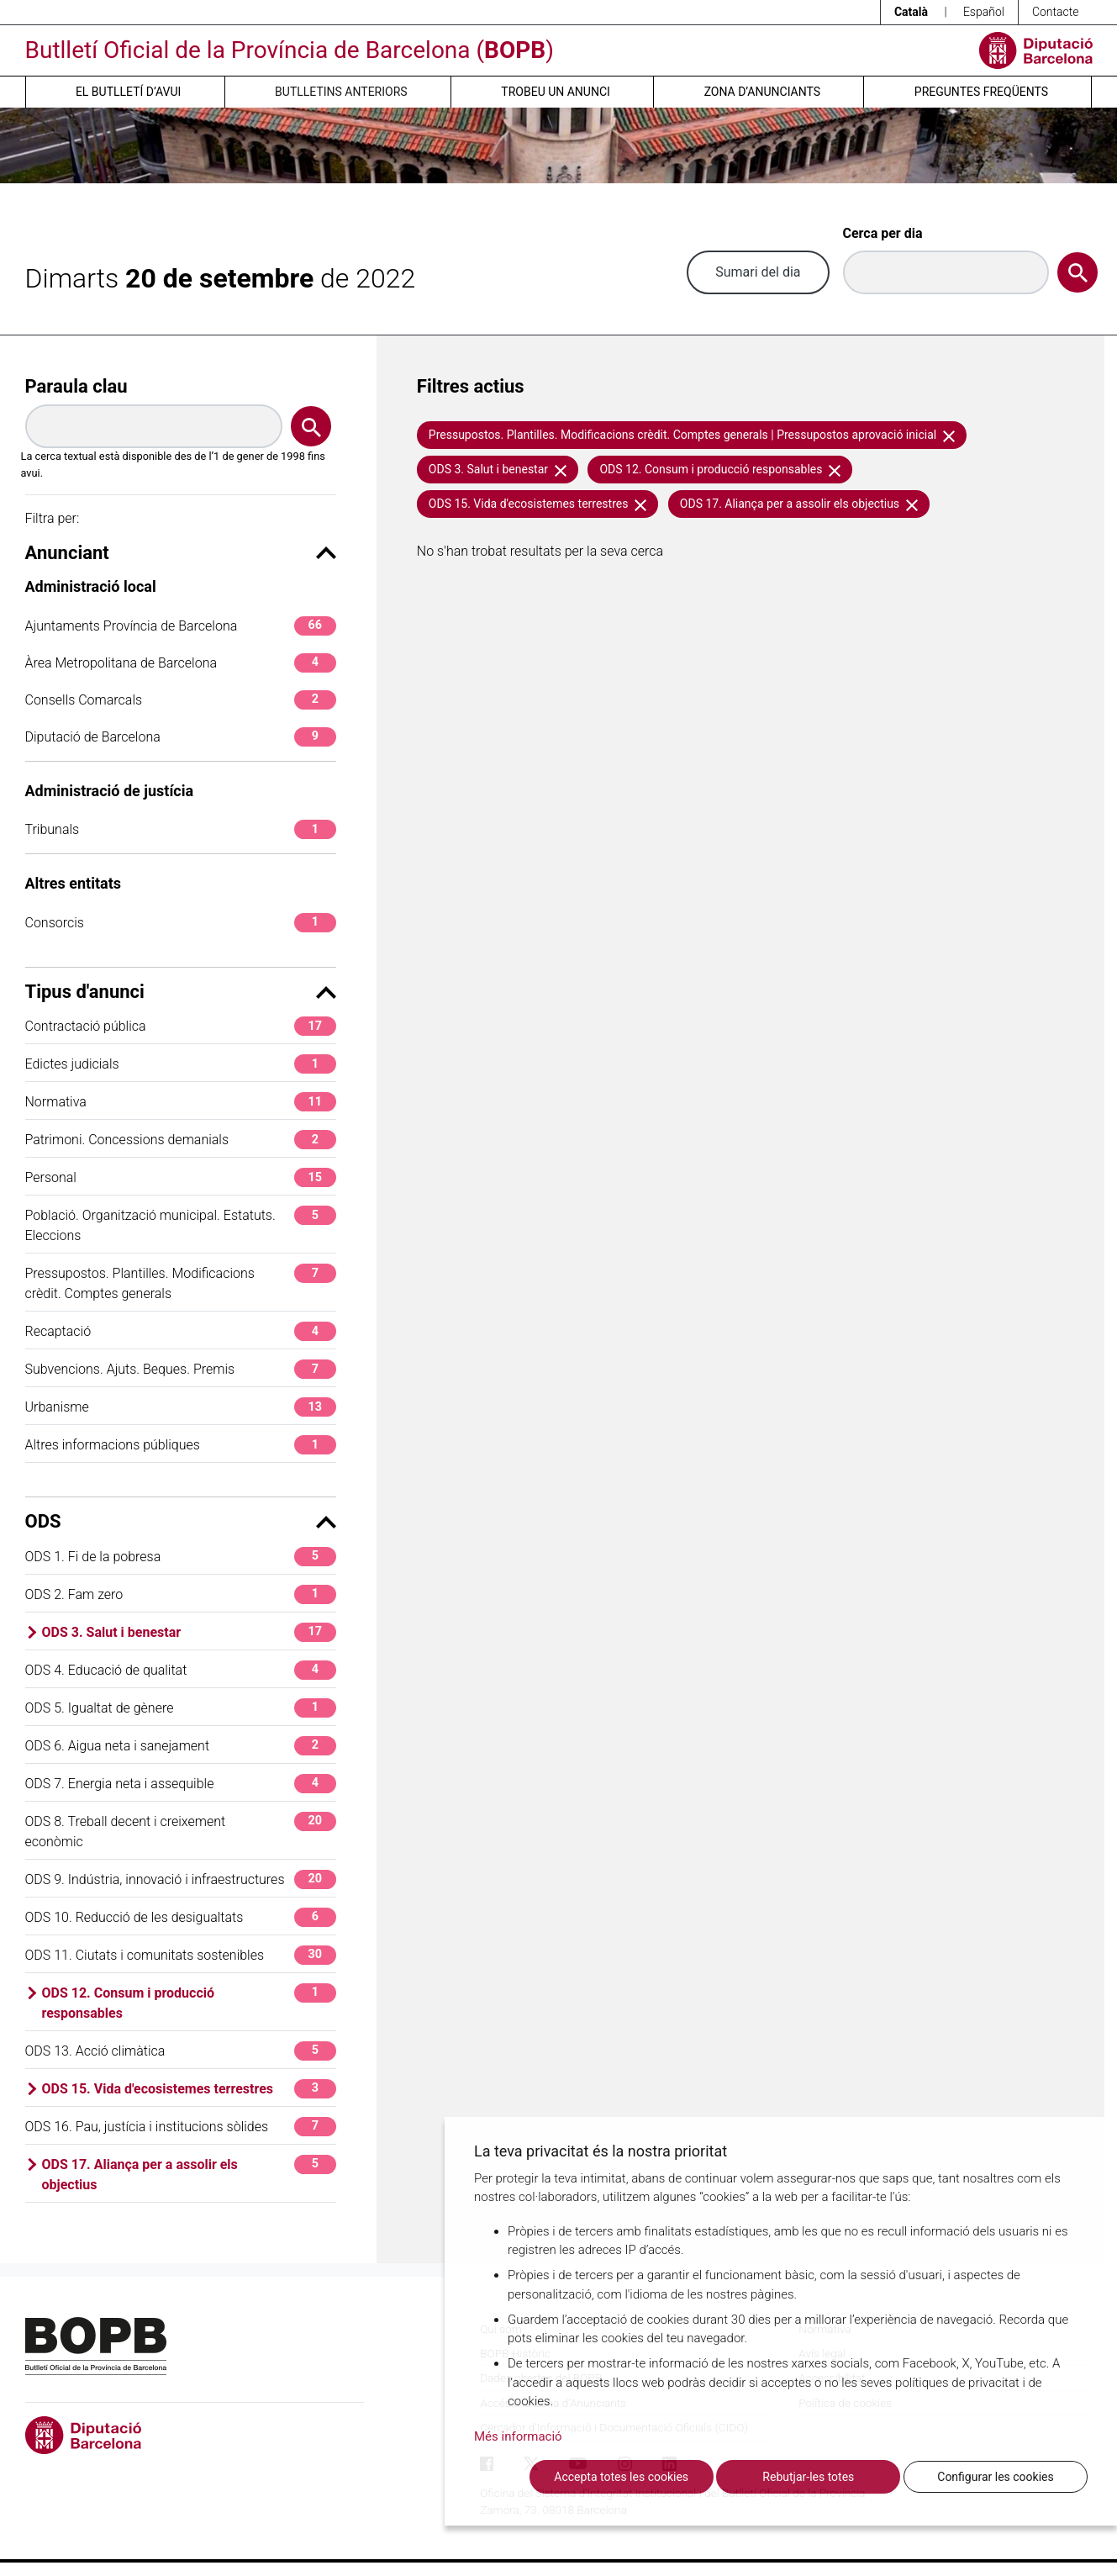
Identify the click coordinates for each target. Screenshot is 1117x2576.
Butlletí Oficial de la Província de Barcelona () (289, 50)
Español (983, 11)
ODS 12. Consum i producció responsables (189, 2002)
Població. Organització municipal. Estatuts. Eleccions (180, 1224)
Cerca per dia (883, 233)
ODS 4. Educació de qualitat (180, 1670)
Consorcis (180, 922)
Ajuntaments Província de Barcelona (180, 626)
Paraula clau (76, 386)
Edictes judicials (180, 1064)
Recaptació (180, 1331)
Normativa (180, 1101)
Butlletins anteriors (341, 91)
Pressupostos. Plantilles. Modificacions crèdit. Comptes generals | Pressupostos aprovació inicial (692, 434)
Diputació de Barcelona (180, 737)
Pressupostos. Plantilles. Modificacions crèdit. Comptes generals (180, 1282)
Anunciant (180, 552)
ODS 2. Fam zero (180, 1594)
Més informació (518, 2436)
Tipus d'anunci (180, 991)
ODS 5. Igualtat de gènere (180, 1708)
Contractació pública (180, 1026)
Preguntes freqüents (981, 91)
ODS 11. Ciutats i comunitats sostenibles (180, 1955)
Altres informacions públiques (180, 1444)
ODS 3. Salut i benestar (189, 1632)
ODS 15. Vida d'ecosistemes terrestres (189, 2088)
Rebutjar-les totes (808, 2477)
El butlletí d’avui (128, 91)
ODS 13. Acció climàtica (180, 2051)
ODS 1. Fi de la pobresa (180, 1556)
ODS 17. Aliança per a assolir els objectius (189, 2174)
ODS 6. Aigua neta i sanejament (180, 1745)
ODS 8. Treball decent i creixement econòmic (180, 1831)
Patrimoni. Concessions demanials (180, 1139)
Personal (180, 1177)
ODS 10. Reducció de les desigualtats (180, 1917)
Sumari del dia (757, 272)
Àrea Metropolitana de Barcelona (180, 663)
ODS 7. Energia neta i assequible (180, 1783)
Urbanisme (180, 1407)
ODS (180, 1521)
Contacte (1055, 11)
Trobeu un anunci (555, 91)
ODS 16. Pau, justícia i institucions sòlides (180, 2126)
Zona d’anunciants (762, 91)
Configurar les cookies (995, 2477)
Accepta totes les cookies (621, 2477)
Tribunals (180, 829)
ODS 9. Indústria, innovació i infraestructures (180, 1879)
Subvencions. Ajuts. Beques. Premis (180, 1369)
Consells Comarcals (180, 700)
